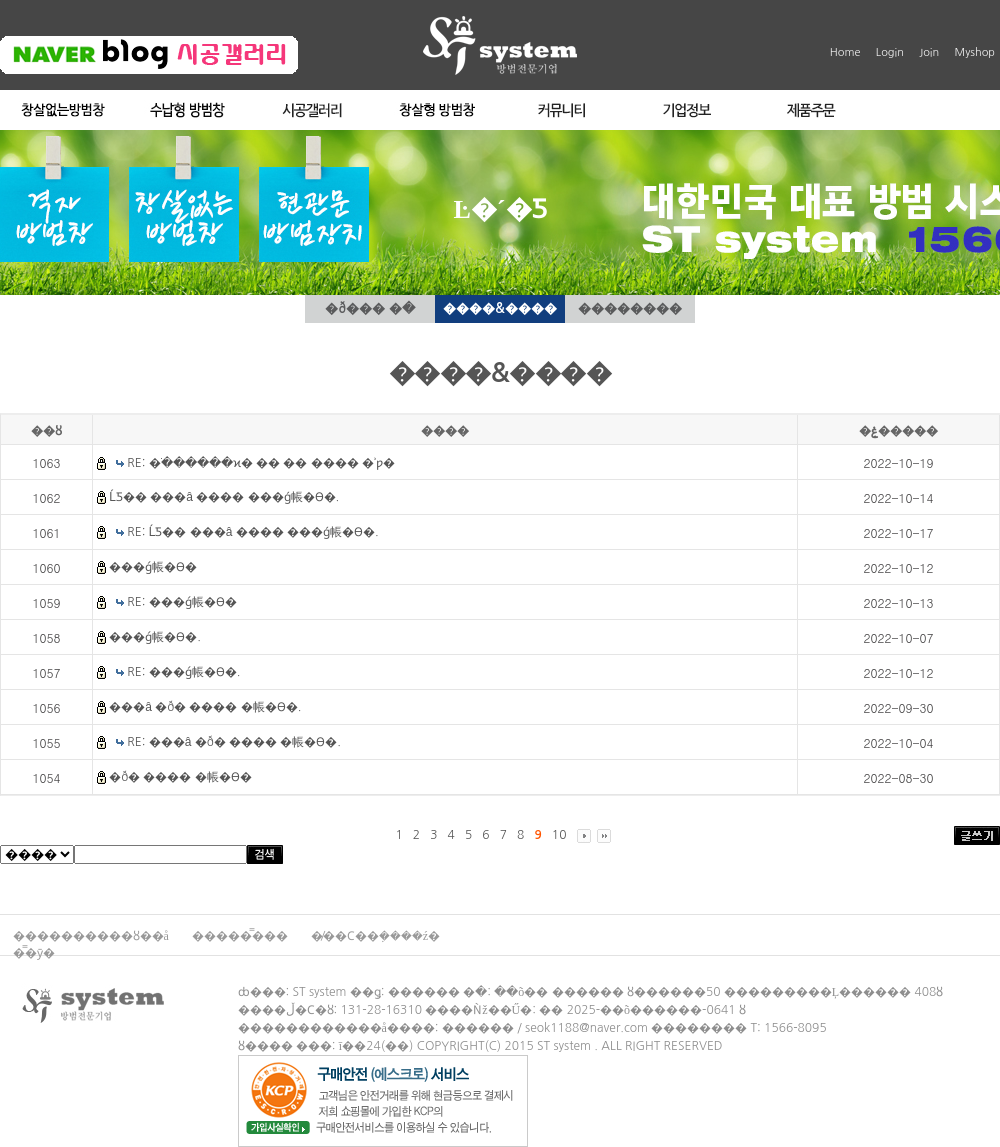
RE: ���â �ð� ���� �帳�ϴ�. (234, 742)
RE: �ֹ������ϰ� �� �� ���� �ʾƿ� (261, 463)
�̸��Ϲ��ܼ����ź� (375, 936)
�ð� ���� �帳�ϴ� (180, 777)
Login (890, 52)
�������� (630, 308)
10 (559, 835)
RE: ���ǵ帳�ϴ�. (183, 672)
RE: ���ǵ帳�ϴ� (181, 602)
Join (929, 52)
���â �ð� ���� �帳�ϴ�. (205, 707)
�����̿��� (241, 936)
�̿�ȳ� (34, 953)
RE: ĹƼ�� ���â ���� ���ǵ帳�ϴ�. (252, 532)
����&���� (499, 308)
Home (845, 52)
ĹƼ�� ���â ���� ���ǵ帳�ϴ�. (224, 497)
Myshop (975, 52)
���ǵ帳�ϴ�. (155, 637)
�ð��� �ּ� (369, 308)
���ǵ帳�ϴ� (153, 567)
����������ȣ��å (92, 936)
